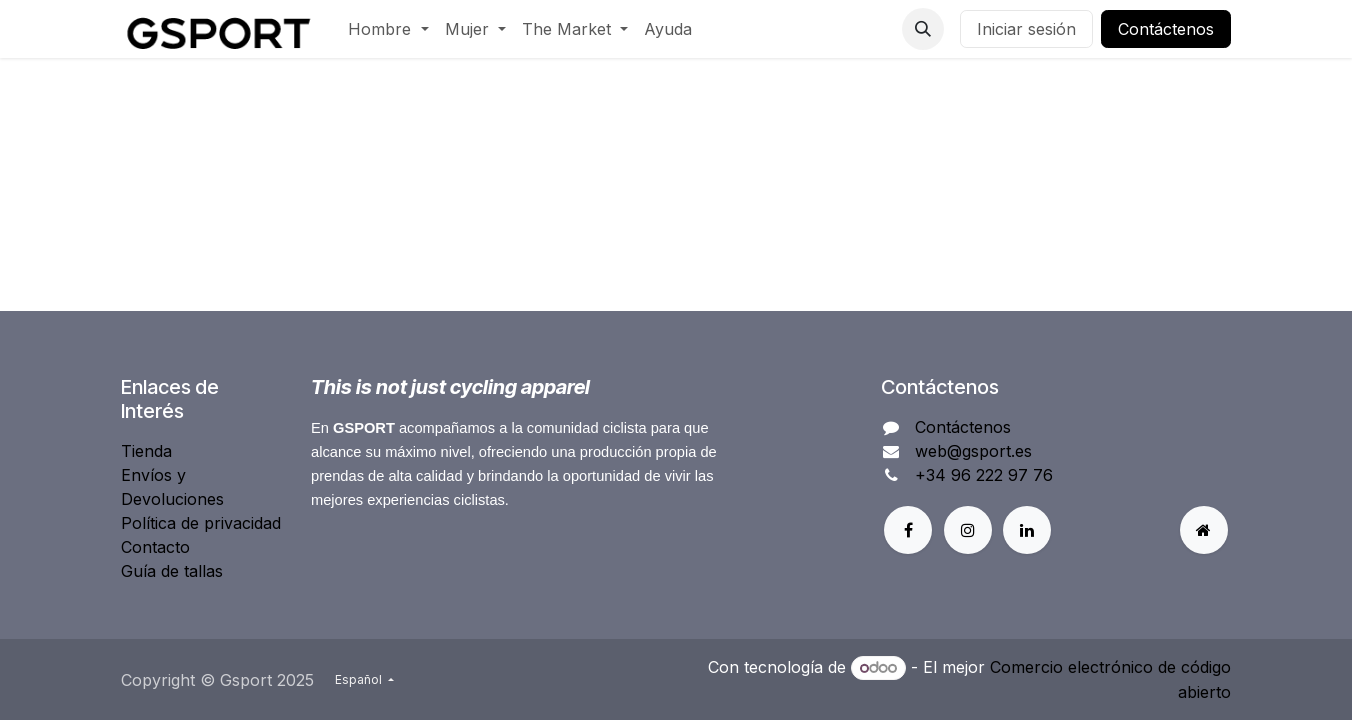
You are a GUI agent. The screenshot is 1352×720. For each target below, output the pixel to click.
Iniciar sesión (1026, 29)
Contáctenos (1166, 29)
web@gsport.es (973, 451)
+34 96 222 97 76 (984, 475)
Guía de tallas (172, 571)
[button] (923, 29)
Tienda (146, 451)
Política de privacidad (201, 523)
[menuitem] (388, 29)
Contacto (155, 547)
